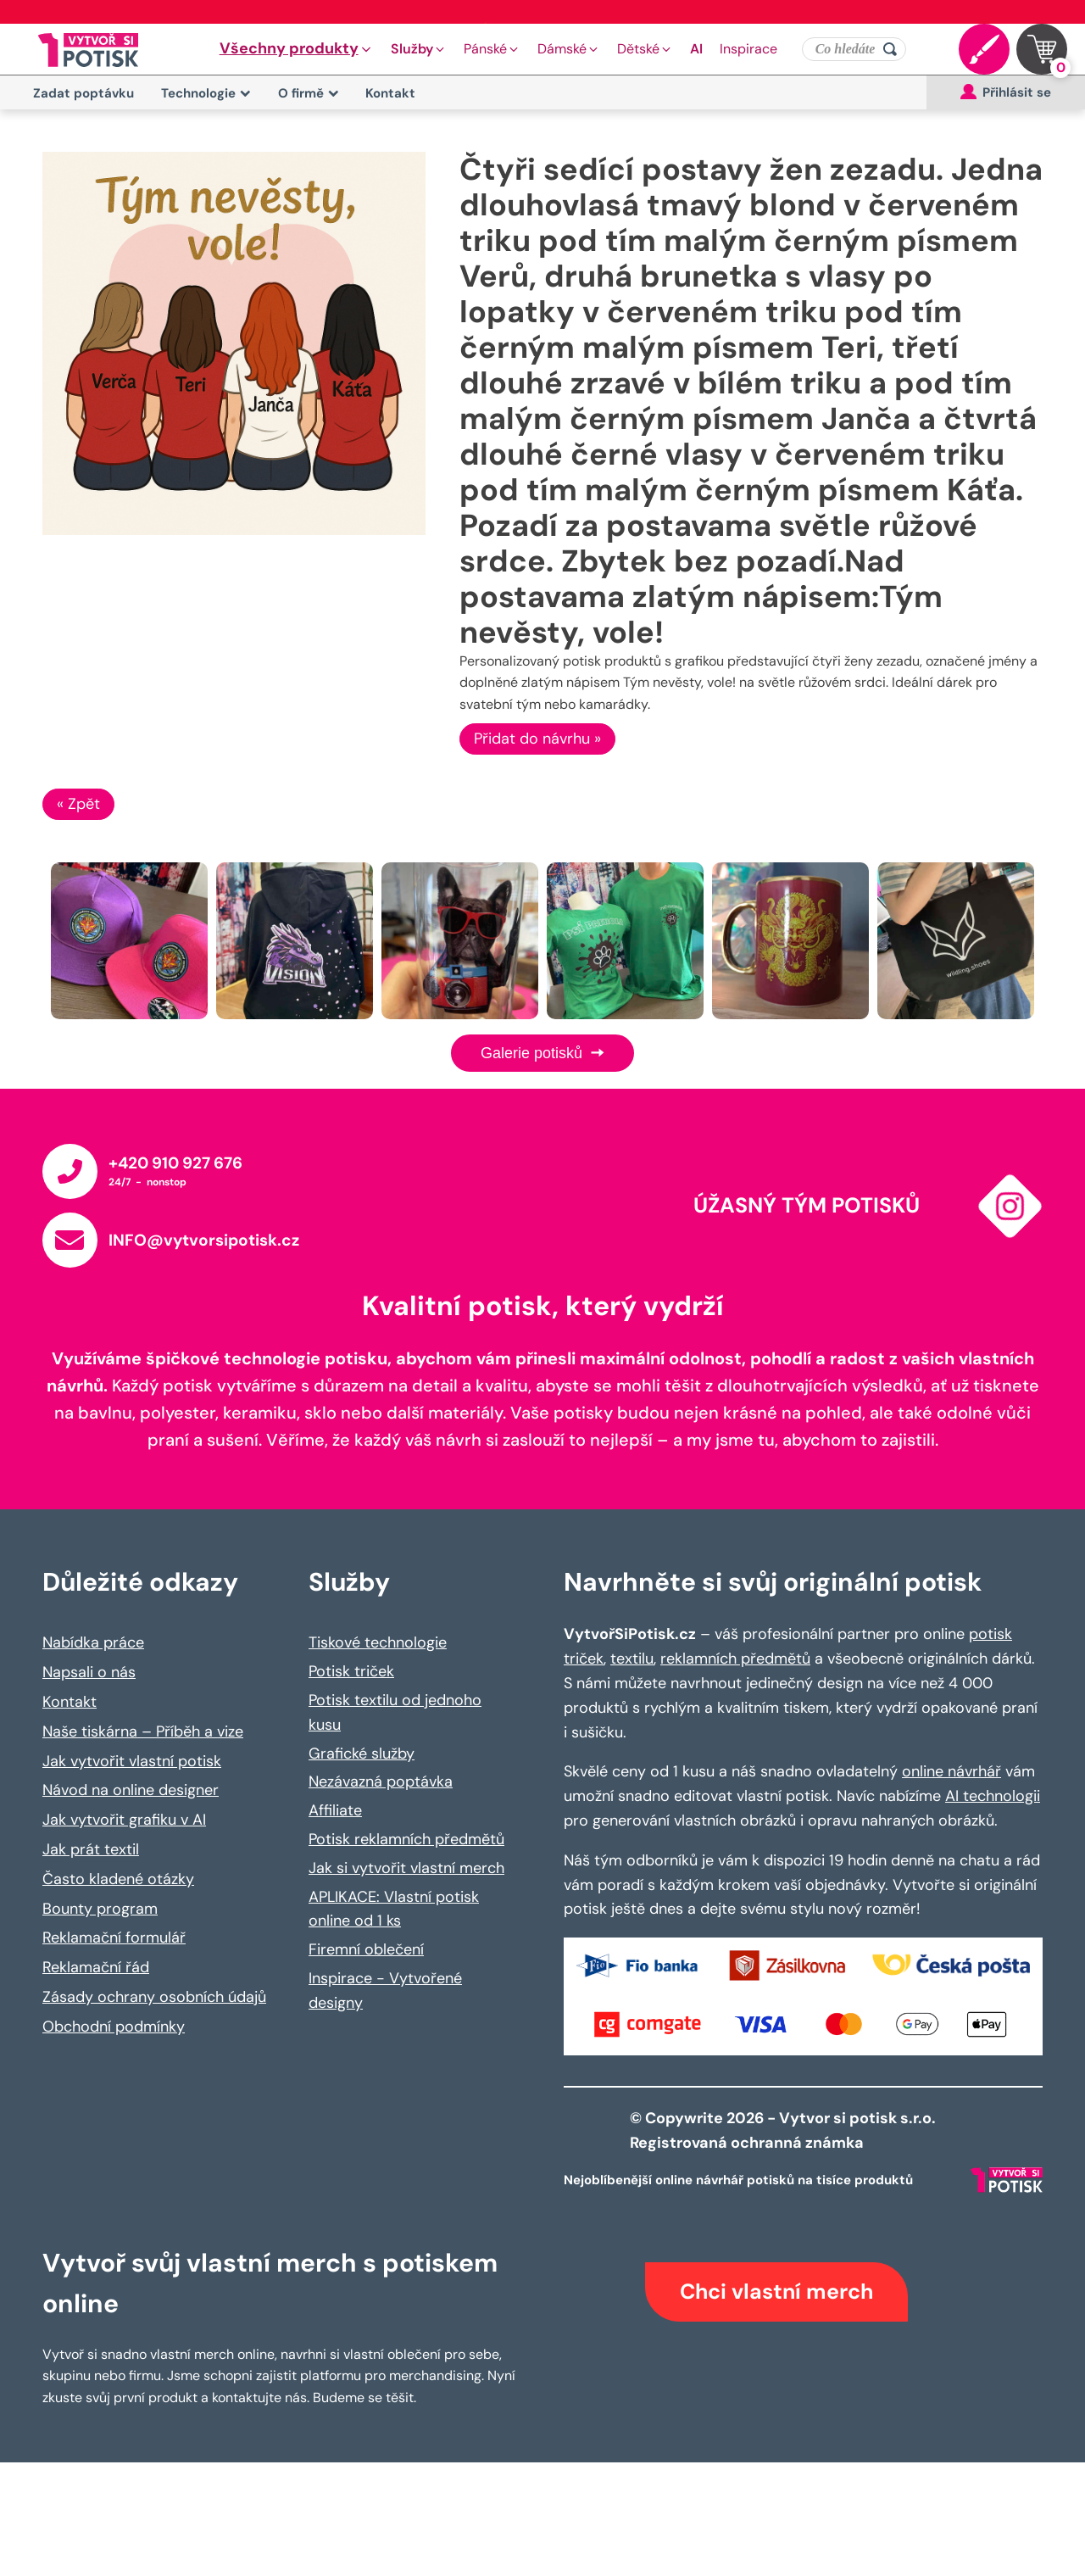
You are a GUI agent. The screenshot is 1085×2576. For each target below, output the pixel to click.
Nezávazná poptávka (381, 1781)
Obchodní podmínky (113, 2026)
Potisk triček (351, 1671)
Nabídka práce (93, 1642)
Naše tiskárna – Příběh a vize (142, 1731)
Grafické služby (362, 1753)
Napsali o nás (89, 1672)
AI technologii (992, 1796)
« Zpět (78, 804)
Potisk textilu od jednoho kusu (395, 1712)
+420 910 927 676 (175, 1163)
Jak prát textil (90, 1849)
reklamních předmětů (735, 1658)
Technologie (206, 93)
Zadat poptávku (83, 93)
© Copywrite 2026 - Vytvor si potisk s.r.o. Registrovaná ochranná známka (784, 2130)
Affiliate (335, 1810)
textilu (632, 1658)
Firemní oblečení (366, 1949)
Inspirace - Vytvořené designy (385, 1990)
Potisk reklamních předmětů (406, 1839)
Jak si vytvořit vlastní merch (406, 1868)
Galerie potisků (542, 1053)
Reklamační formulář (114, 1937)
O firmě (308, 93)
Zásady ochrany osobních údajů (154, 1997)
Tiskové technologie (378, 1642)
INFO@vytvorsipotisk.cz (203, 1240)
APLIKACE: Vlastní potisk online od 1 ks (394, 1909)
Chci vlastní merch (776, 2292)
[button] (296, 49)
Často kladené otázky (118, 1879)
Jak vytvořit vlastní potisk (131, 1761)
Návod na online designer (130, 1790)
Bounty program (100, 1909)
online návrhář (951, 1771)
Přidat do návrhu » (537, 738)
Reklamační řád (95, 1967)
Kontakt (390, 93)
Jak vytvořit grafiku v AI (124, 1819)
